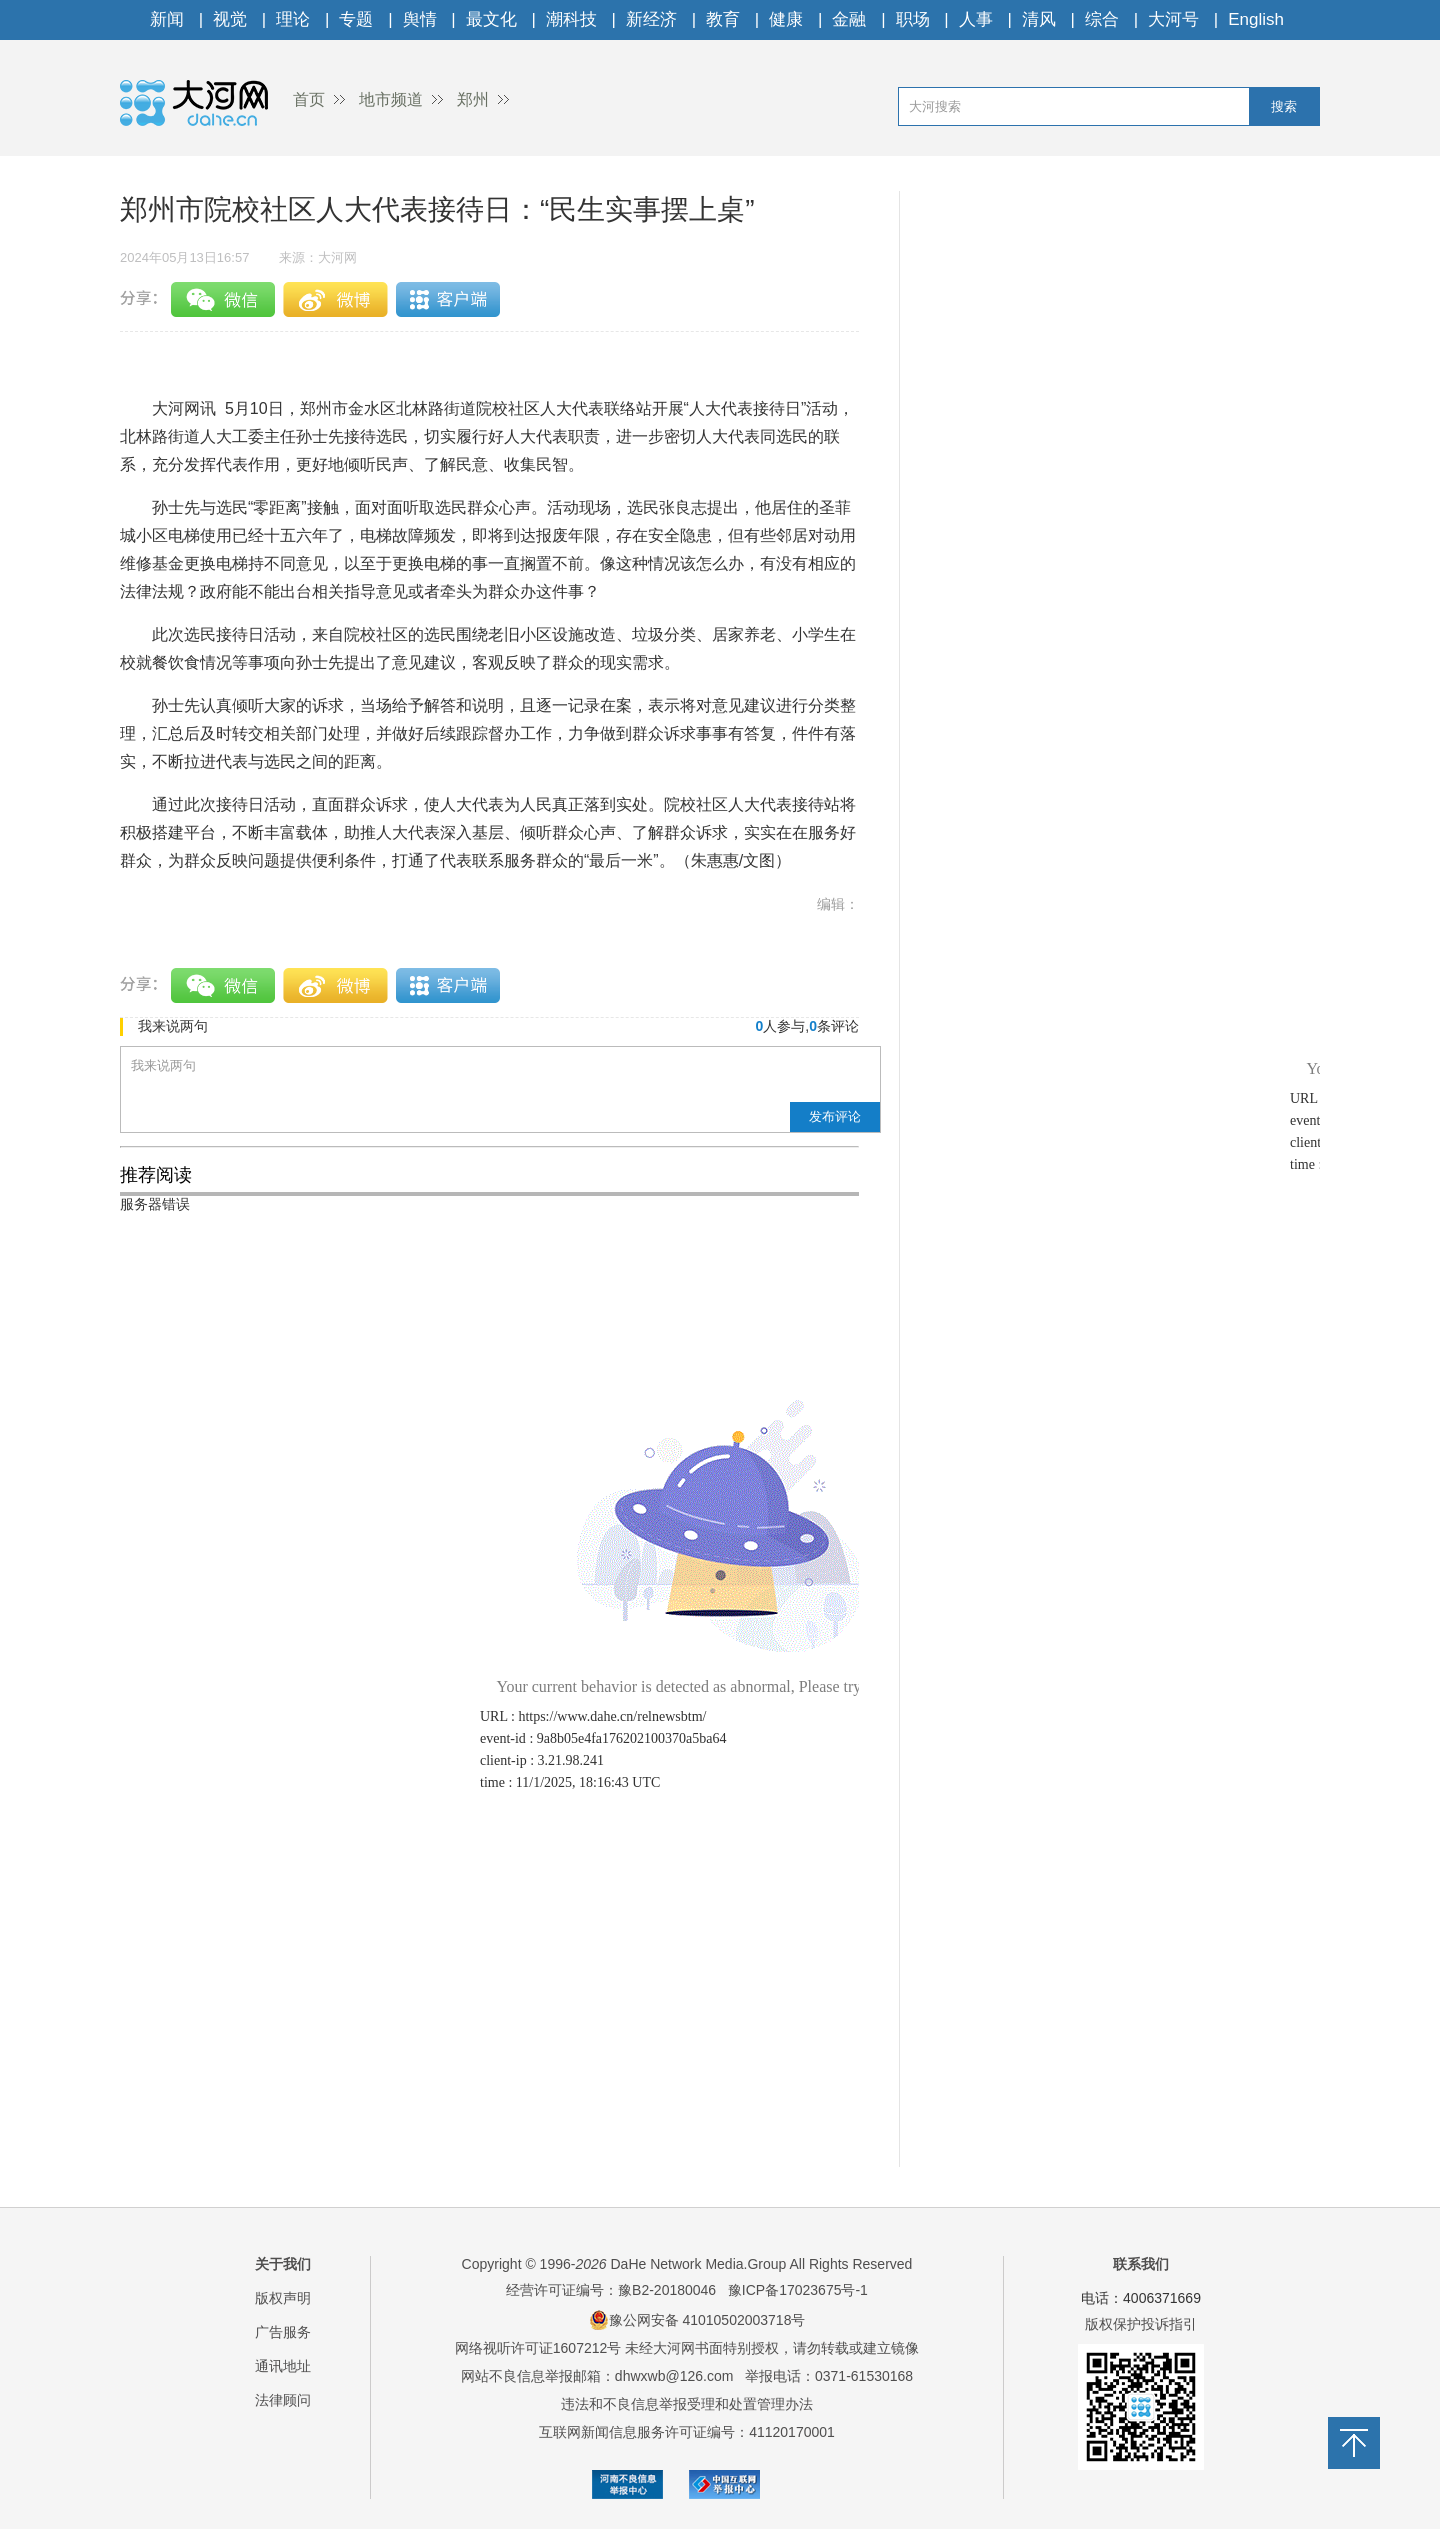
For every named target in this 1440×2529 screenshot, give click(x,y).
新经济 (651, 19)
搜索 (1284, 106)
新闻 (167, 19)
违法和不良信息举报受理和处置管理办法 (687, 2404)
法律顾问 (283, 2400)
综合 (1102, 19)
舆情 (420, 19)
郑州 (473, 99)
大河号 (1173, 19)
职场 (913, 19)
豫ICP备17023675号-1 (798, 2290)
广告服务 (283, 2332)
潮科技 (571, 19)
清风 (1039, 19)
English (1256, 19)
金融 (849, 19)
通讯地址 (283, 2366)
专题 (356, 19)
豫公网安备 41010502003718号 (697, 2320)
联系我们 (1141, 2264)
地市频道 (391, 99)
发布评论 (835, 1116)
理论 (293, 19)
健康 (786, 19)
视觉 (230, 19)
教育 (723, 19)
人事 (976, 19)
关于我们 (283, 2264)
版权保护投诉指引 (1141, 2324)
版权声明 (283, 2298)
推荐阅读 (156, 1175)
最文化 (491, 19)
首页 (309, 99)
